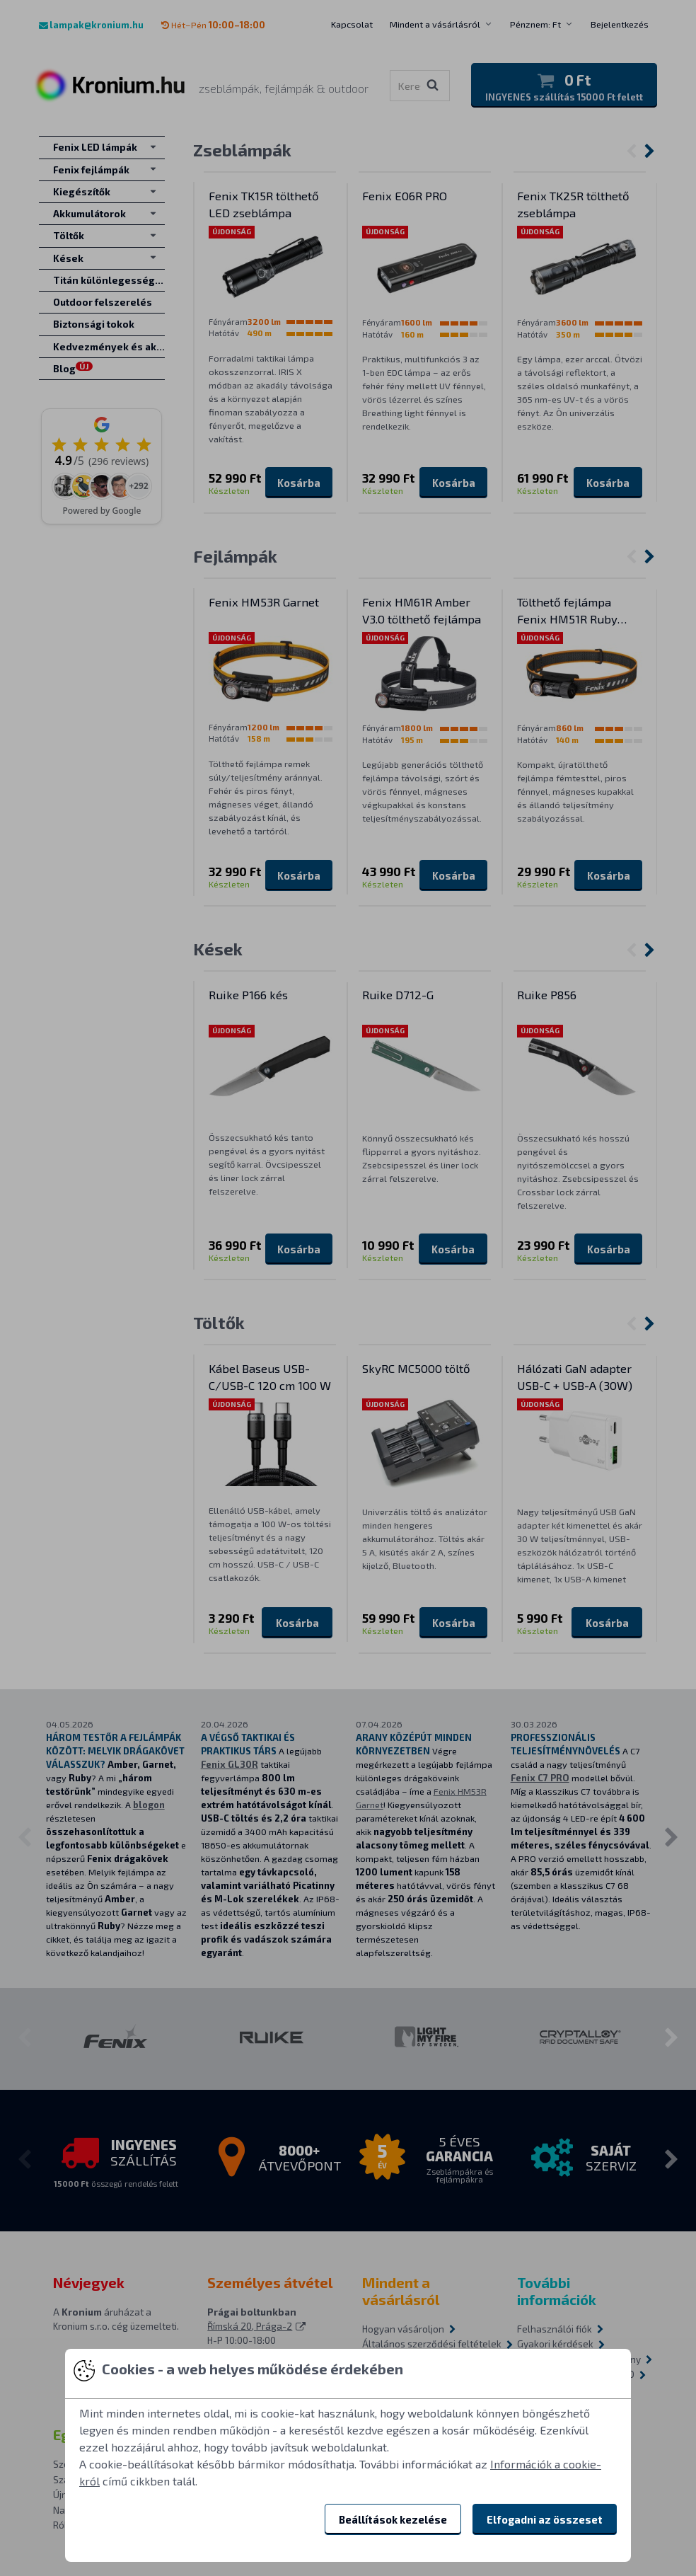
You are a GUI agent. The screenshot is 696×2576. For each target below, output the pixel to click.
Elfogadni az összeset (545, 2519)
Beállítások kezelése (393, 2519)
